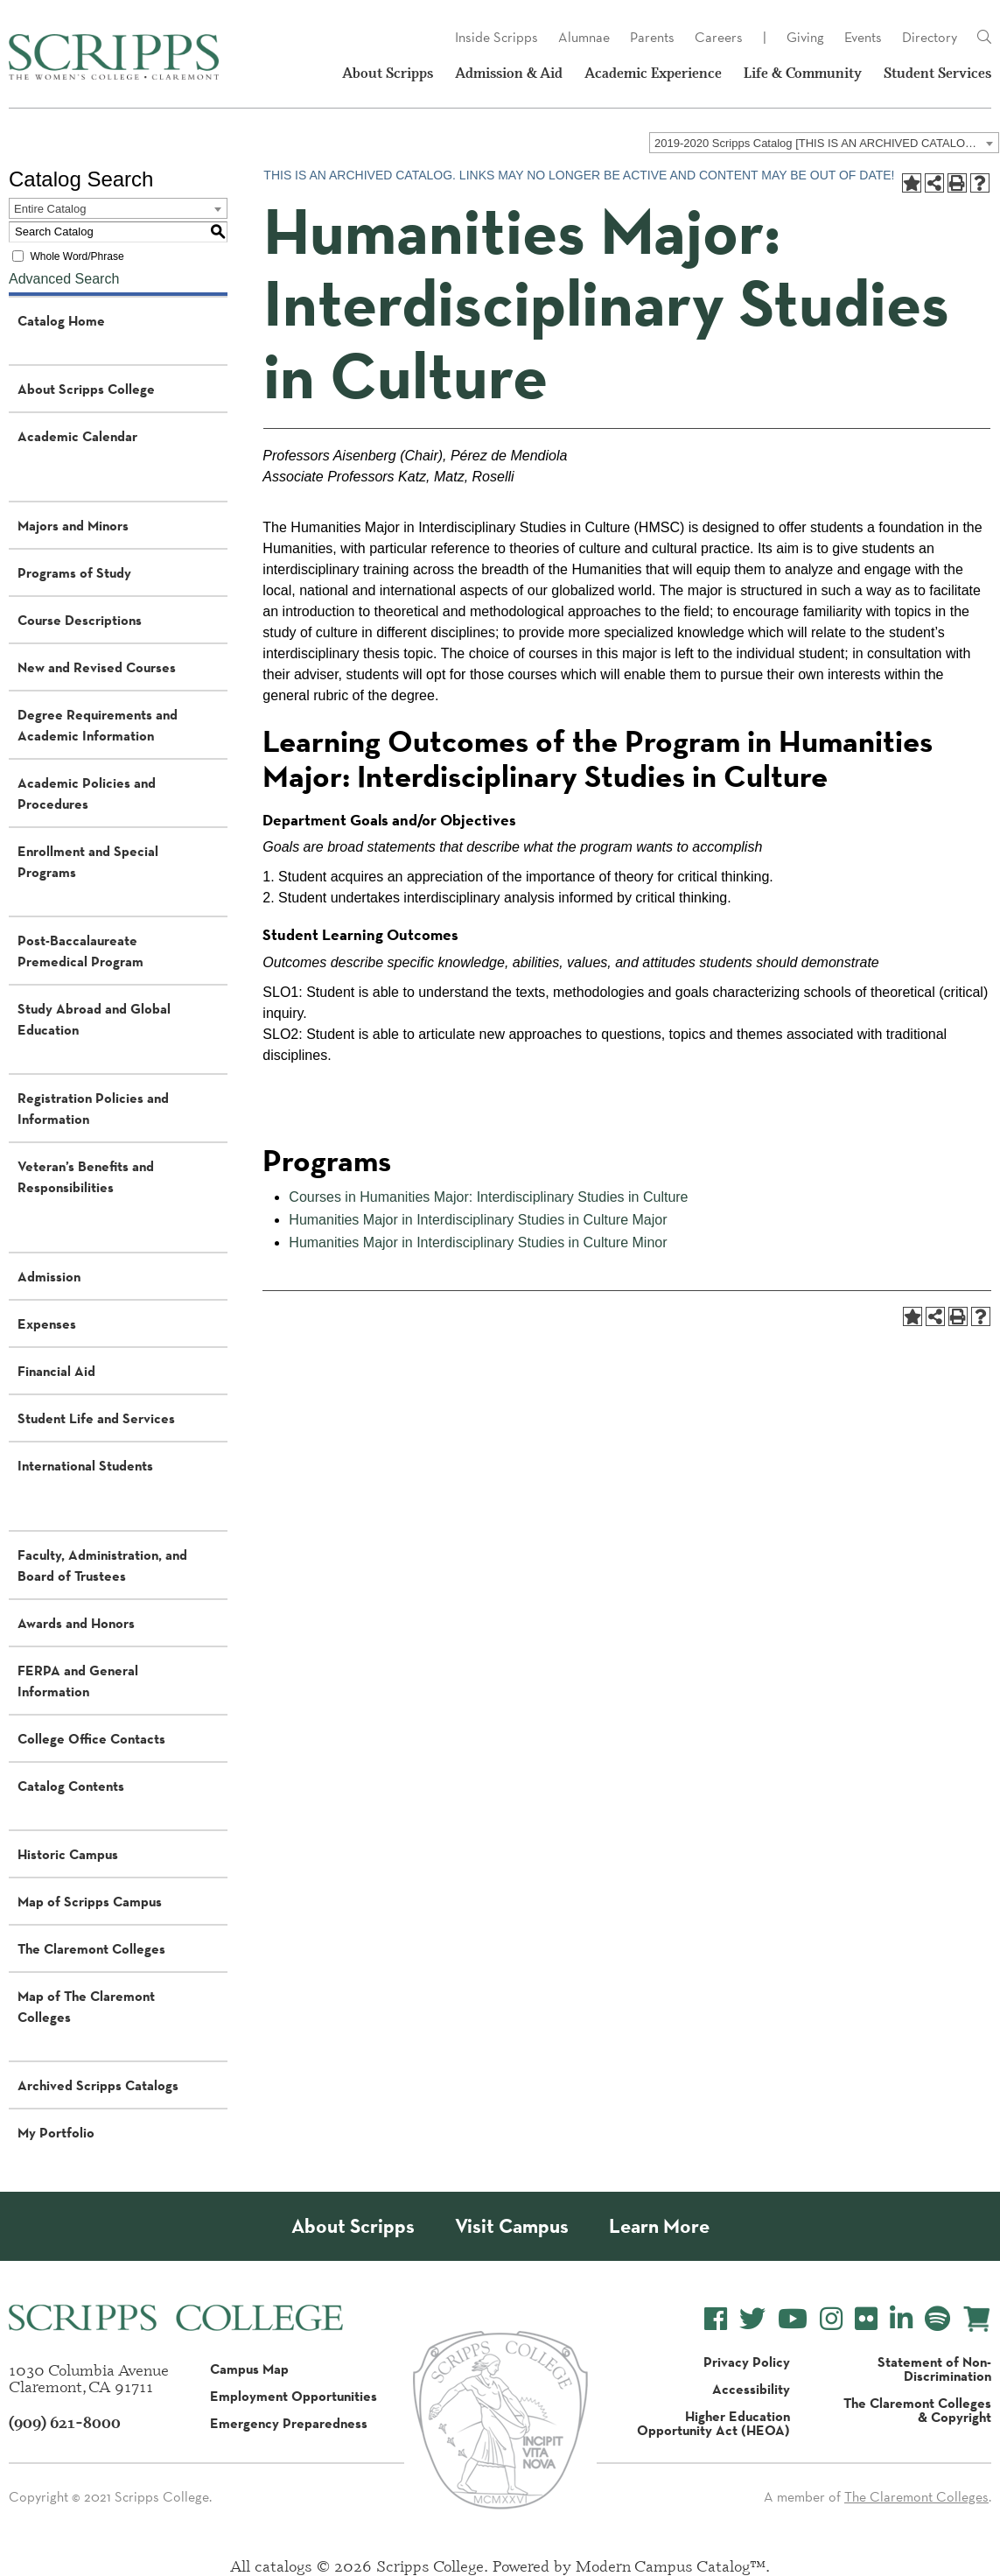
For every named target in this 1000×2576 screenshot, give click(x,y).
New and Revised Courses (96, 667)
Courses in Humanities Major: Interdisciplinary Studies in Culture (488, 1197)
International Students (85, 1465)
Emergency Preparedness (288, 2423)
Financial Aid (56, 1370)
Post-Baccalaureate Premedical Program (80, 950)
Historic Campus (67, 1854)
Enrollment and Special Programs (87, 861)
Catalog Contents (70, 1785)
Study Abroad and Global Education (94, 1019)
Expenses (46, 1323)
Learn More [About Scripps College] (659, 2226)
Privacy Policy (746, 2362)
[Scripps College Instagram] (831, 2319)
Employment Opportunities (293, 2396)
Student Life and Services (96, 1418)
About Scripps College (86, 388)
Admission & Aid (509, 73)
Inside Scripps (496, 37)
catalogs (283, 2565)
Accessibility (751, 2389)
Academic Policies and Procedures (86, 793)
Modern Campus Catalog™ (671, 2565)
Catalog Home (61, 320)
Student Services (937, 73)
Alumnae (584, 37)
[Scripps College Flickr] (866, 2319)
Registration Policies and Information (93, 1108)
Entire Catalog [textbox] (50, 208)
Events (863, 37)
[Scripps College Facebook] (715, 2319)
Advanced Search (64, 278)
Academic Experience (653, 73)
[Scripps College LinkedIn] (901, 2319)
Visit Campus (512, 2226)
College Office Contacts (91, 1738)
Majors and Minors (73, 525)
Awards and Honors (76, 1623)
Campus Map (249, 2369)
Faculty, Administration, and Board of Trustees (102, 1565)
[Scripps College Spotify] (937, 2319)
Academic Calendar (77, 436)
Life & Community (803, 73)
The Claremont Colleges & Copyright (917, 2410)
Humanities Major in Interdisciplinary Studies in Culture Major (478, 1219)
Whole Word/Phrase (76, 256)
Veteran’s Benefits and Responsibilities (85, 1176)
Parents (652, 37)
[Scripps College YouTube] (793, 2319)
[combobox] (824, 142)
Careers (719, 37)
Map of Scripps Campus (89, 1901)
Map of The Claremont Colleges (86, 2006)
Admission (48, 1276)
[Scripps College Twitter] (752, 2319)
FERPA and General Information (77, 1680)
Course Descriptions (79, 619)
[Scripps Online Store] (976, 2319)
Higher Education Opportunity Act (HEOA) (713, 2423)
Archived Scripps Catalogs (97, 2085)
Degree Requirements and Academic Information (97, 724)
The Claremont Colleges (91, 1948)
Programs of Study (74, 572)
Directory (929, 37)
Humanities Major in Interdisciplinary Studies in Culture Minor (478, 1242)
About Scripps (387, 73)
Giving (805, 37)
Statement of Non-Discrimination (934, 2369)
